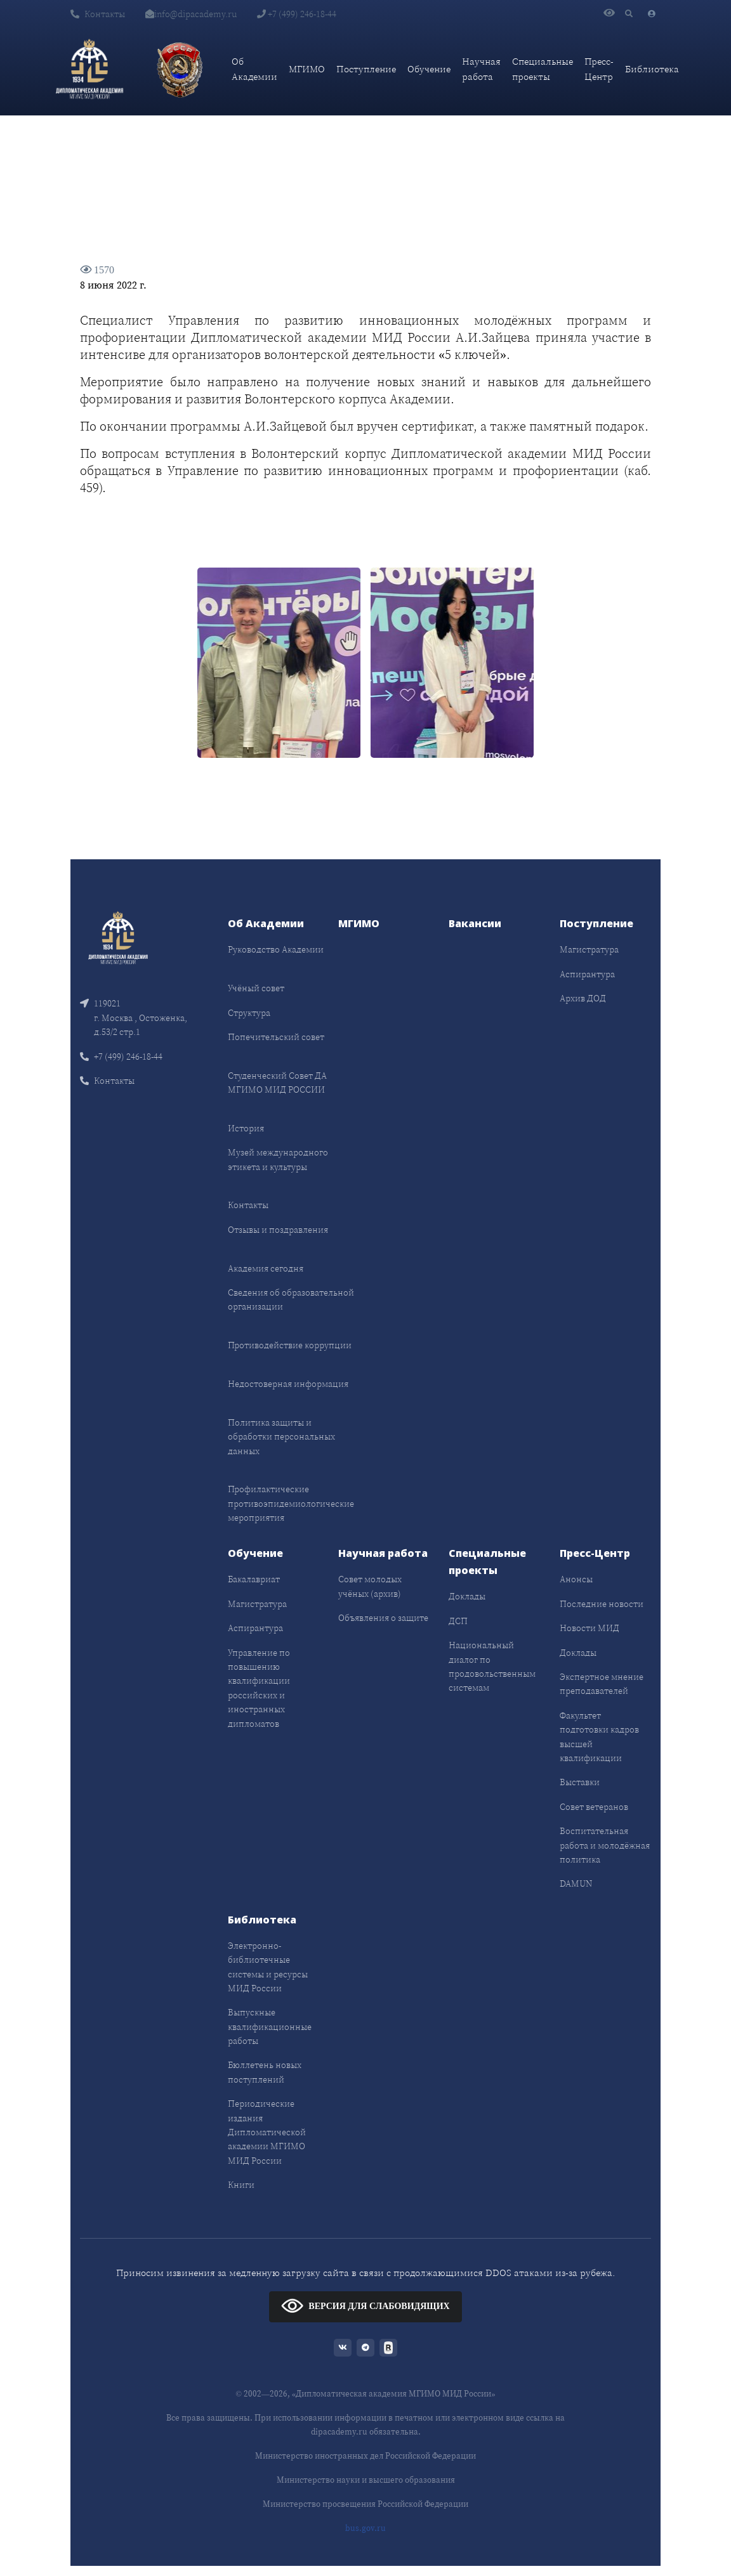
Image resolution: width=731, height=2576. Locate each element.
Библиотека (652, 68)
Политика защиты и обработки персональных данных (281, 1436)
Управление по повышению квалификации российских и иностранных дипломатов (259, 1688)
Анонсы (576, 1579)
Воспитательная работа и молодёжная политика (605, 1845)
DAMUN (576, 1883)
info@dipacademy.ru (191, 14)
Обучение (429, 68)
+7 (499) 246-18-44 (296, 14)
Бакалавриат (254, 1579)
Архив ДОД (583, 998)
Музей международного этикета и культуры (278, 1159)
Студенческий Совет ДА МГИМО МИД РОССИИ (277, 1082)
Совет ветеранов (594, 1806)
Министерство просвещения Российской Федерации (365, 2504)
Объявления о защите (383, 1617)
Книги (241, 2184)
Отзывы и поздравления (278, 1229)
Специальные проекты (542, 69)
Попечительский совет (276, 1037)
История (246, 1128)
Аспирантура (587, 974)
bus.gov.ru (365, 2528)
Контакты (97, 14)
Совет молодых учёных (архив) (370, 1586)
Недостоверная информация (288, 1383)
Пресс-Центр (599, 69)
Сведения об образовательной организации (291, 1299)
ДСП (458, 1621)
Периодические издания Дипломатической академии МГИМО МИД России (267, 2132)
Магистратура (589, 949)
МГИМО (307, 68)
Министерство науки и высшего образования (366, 2480)
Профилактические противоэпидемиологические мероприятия (291, 1503)
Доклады (467, 1596)
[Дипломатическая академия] (89, 69)
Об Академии (254, 69)
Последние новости (601, 1603)
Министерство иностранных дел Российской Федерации (365, 2455)
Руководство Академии (276, 949)
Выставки (580, 1782)
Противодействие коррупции (290, 1345)
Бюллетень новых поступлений (264, 2072)
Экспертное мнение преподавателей (601, 1683)
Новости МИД (589, 1628)
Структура (249, 1012)
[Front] (118, 937)
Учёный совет (256, 988)
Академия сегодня (265, 1268)
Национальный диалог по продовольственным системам (492, 1666)
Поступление (366, 68)
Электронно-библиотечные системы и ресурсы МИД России (268, 1966)
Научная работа (481, 69)
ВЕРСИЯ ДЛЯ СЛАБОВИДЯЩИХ (365, 2305)
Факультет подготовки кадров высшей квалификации (599, 1736)
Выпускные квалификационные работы (270, 2026)
